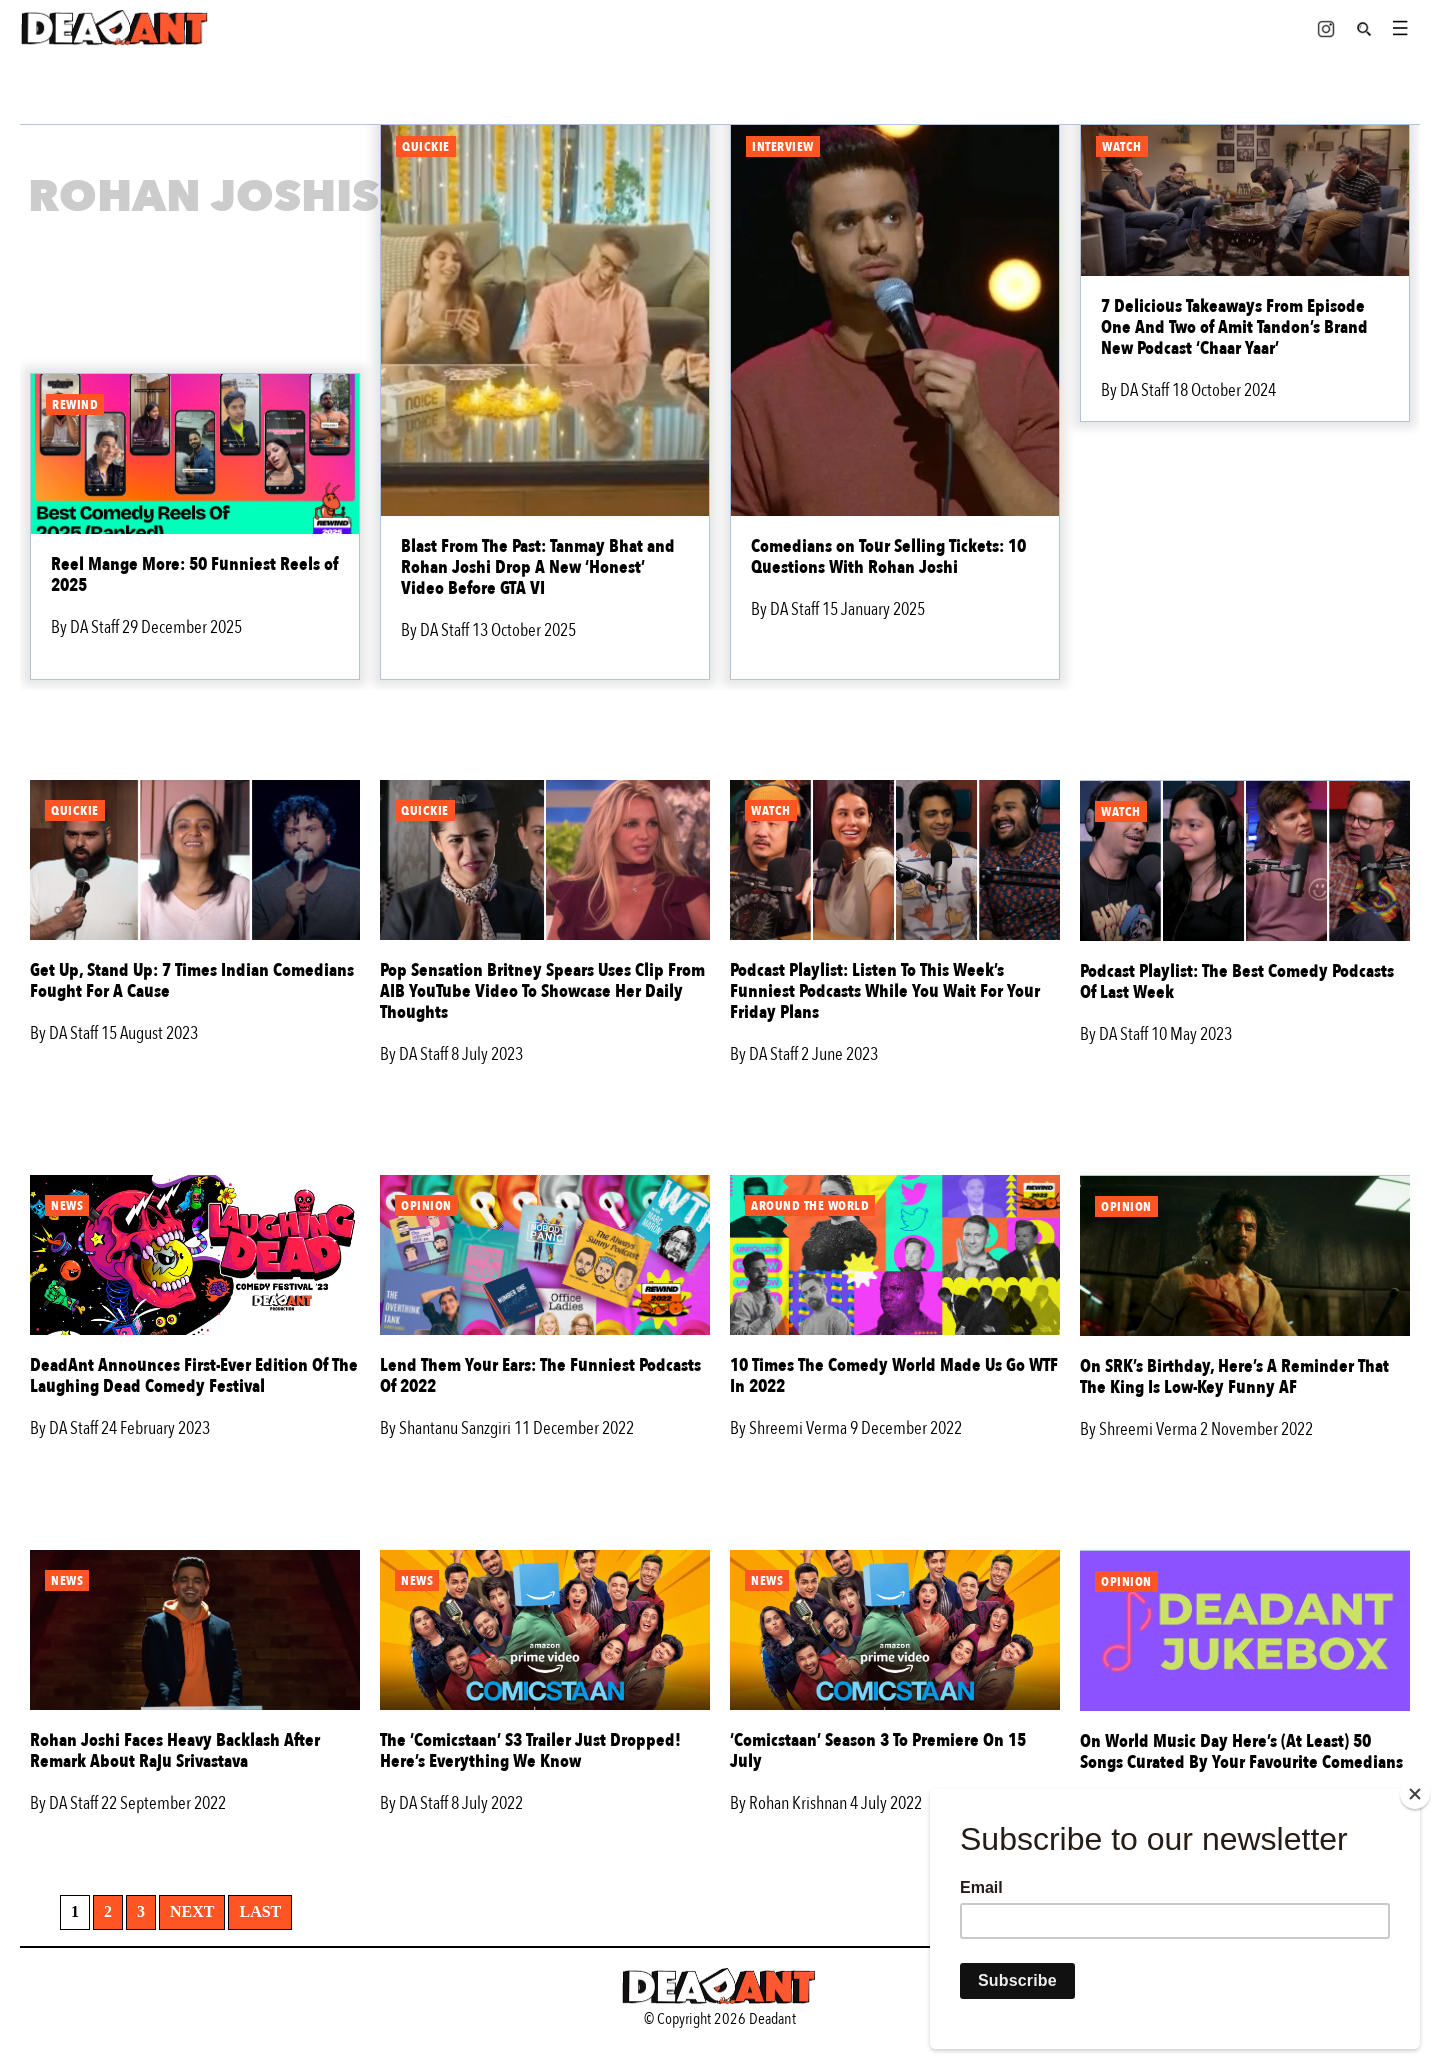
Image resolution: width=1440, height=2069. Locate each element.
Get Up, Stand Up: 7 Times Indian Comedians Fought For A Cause (192, 981)
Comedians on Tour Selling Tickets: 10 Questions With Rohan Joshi (888, 557)
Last (260, 1911)
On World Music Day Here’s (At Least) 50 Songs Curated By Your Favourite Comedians (1241, 1752)
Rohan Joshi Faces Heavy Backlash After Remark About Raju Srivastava (175, 1751)
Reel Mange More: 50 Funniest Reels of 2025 (194, 575)
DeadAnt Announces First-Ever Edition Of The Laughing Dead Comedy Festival (194, 1376)
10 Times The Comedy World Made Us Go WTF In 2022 (894, 1376)
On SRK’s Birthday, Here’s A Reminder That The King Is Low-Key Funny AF (1234, 1377)
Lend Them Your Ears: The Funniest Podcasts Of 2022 (540, 1376)
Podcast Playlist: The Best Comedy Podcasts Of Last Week (1237, 982)
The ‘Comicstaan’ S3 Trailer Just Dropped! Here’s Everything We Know (530, 1751)
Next (192, 1911)
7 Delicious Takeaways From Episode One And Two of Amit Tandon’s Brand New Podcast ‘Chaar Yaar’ (1234, 327)
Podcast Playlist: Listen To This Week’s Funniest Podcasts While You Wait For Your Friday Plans (885, 991)
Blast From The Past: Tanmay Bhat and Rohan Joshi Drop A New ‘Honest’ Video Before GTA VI (538, 567)
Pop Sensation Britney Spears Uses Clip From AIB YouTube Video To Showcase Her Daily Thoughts (542, 991)
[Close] (1415, 1794)
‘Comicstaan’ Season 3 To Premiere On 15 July (878, 1751)
